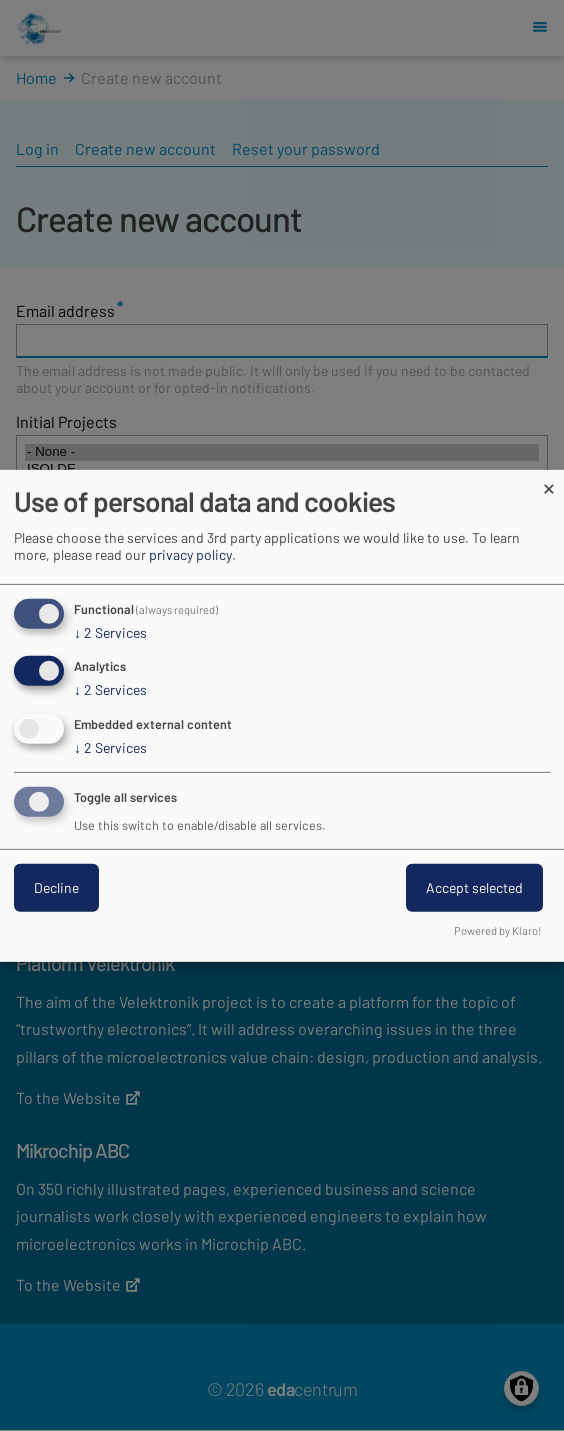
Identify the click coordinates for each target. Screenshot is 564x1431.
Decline (56, 887)
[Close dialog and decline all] (549, 481)
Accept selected (474, 887)
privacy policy (190, 553)
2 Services (110, 632)
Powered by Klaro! (498, 930)
